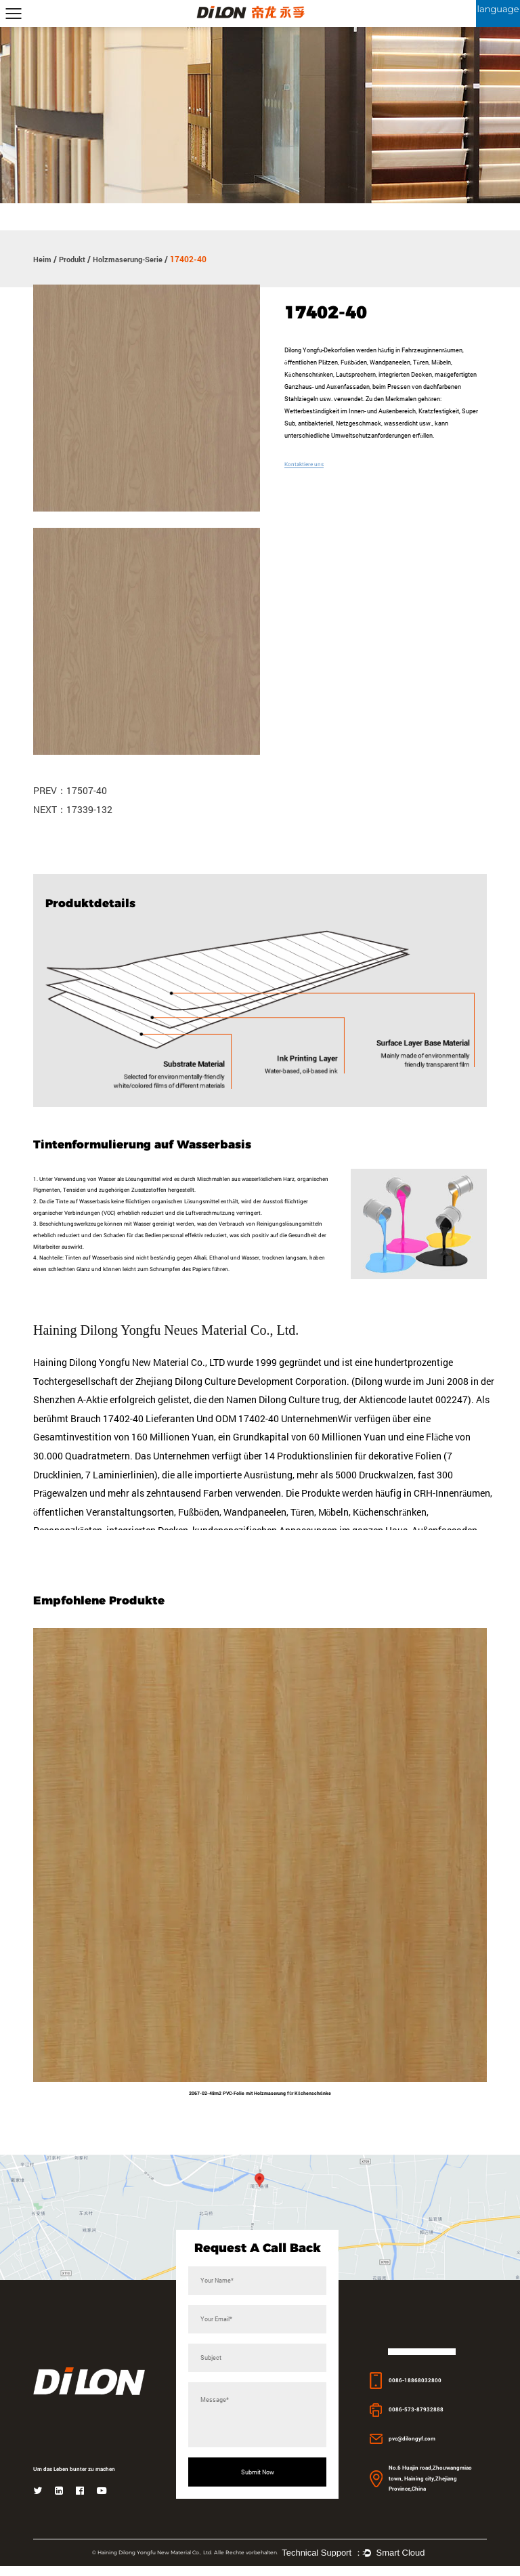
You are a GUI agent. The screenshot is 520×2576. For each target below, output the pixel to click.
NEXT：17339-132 (72, 810)
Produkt (74, 258)
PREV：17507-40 (70, 791)
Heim (42, 258)
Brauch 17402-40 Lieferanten (132, 1425)
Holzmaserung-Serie (133, 258)
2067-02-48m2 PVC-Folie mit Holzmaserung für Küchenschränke (260, 2101)
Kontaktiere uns (306, 464)
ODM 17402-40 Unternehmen (276, 1425)
